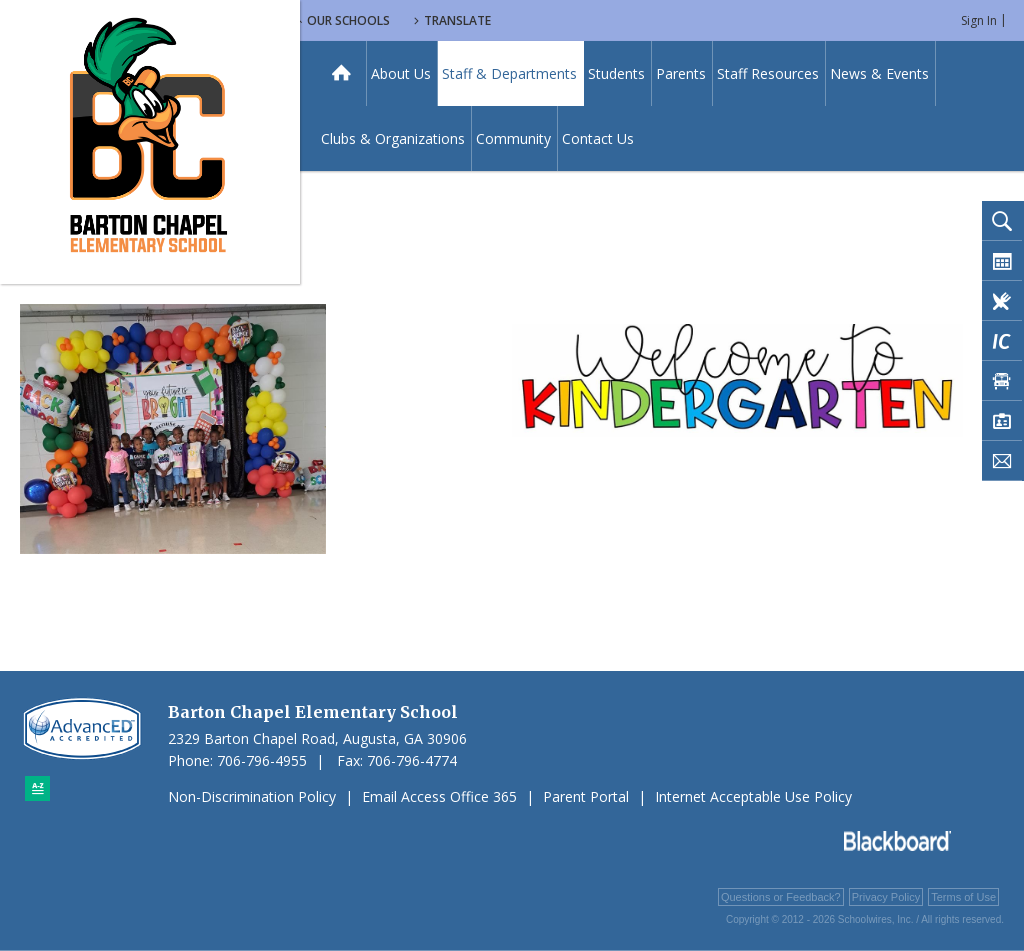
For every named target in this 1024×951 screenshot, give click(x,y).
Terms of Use (963, 897)
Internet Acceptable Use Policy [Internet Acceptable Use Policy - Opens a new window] (753, 796)
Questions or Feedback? (781, 897)
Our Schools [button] (511, 20)
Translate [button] (626, 20)
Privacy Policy (886, 897)
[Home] (341, 73)
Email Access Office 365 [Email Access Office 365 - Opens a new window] (439, 796)
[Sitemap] (37, 788)
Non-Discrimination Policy (252, 796)
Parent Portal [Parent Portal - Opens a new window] (586, 796)
